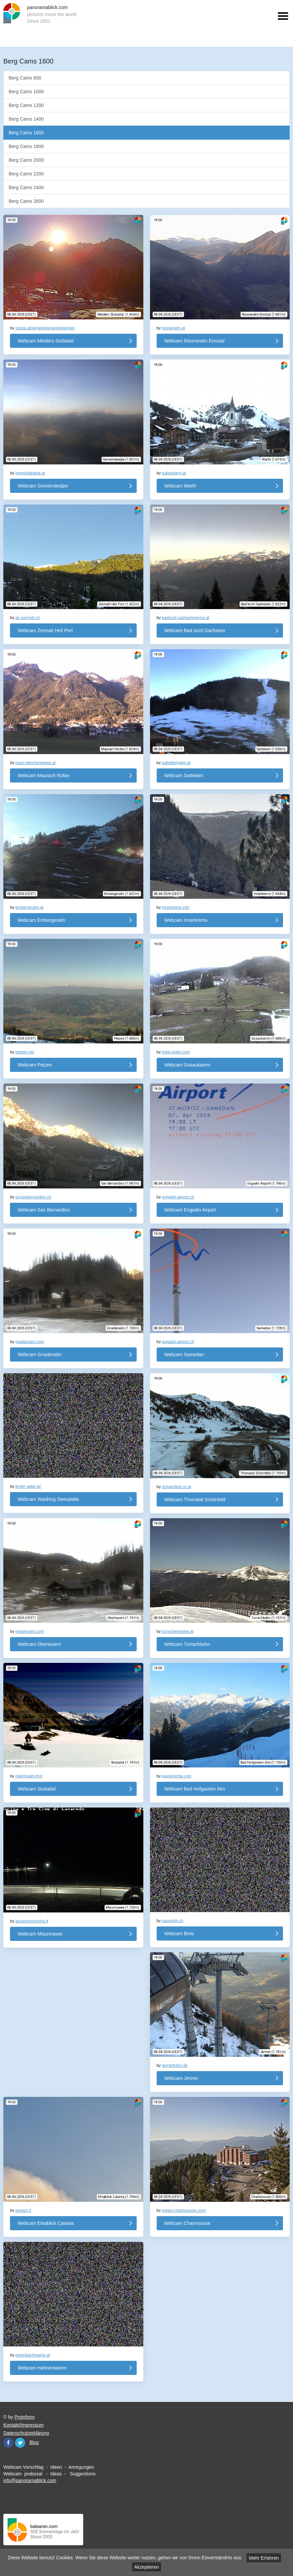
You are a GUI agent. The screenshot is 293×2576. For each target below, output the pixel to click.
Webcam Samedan (184, 1354)
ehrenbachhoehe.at (32, 2355)
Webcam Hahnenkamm (42, 2368)
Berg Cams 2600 (26, 201)
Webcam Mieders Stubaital (46, 340)
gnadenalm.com (29, 1341)
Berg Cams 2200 (26, 173)
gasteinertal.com (176, 1776)
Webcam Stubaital (36, 1789)
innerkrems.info (175, 907)
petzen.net (24, 1052)
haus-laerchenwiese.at (35, 762)
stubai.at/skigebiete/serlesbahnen (45, 328)
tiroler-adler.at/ (28, 1486)
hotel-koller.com (176, 1052)
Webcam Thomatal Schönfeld (195, 1499)
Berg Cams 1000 (26, 91)
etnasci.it (23, 2210)
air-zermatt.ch (27, 617)
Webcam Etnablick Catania (46, 2223)
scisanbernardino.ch (33, 1197)
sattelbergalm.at (176, 762)
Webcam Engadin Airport (190, 1209)
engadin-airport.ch (178, 1197)
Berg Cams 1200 (26, 105)
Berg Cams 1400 (26, 119)
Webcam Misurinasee (40, 1934)
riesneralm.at (173, 328)
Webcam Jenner (181, 2078)
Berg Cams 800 (25, 78)
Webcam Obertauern (39, 1644)
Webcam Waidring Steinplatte (48, 1499)
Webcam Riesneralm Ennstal (194, 340)
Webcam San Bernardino (44, 1209)
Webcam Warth (180, 485)
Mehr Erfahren (264, 2558)
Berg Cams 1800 (26, 146)
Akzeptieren (146, 2567)
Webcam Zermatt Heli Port (45, 630)
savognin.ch (172, 1920)
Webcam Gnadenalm (39, 1354)
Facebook (8, 2443)
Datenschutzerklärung (26, 2433)
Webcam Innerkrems (185, 920)
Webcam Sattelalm (183, 775)
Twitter (20, 2443)
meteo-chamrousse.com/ (184, 2210)
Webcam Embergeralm (41, 920)
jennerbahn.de (175, 2065)
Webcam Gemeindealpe (43, 485)
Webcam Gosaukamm (187, 1064)
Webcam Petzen (35, 1064)
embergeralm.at (29, 907)
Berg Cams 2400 (26, 187)
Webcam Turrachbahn (187, 1644)
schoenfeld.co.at (176, 1486)
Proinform (24, 2417)
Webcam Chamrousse (187, 2223)
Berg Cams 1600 (26, 132)
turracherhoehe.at (178, 1631)
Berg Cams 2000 (26, 160)
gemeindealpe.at (30, 473)
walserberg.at (174, 473)
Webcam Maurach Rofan (43, 775)
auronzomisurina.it (31, 1921)
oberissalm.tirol (28, 1776)
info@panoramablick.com (29, 2480)
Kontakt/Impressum (23, 2425)
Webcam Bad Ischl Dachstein (195, 630)
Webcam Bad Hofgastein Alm (194, 1789)
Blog (34, 2442)
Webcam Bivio (179, 1933)
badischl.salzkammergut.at (185, 617)
